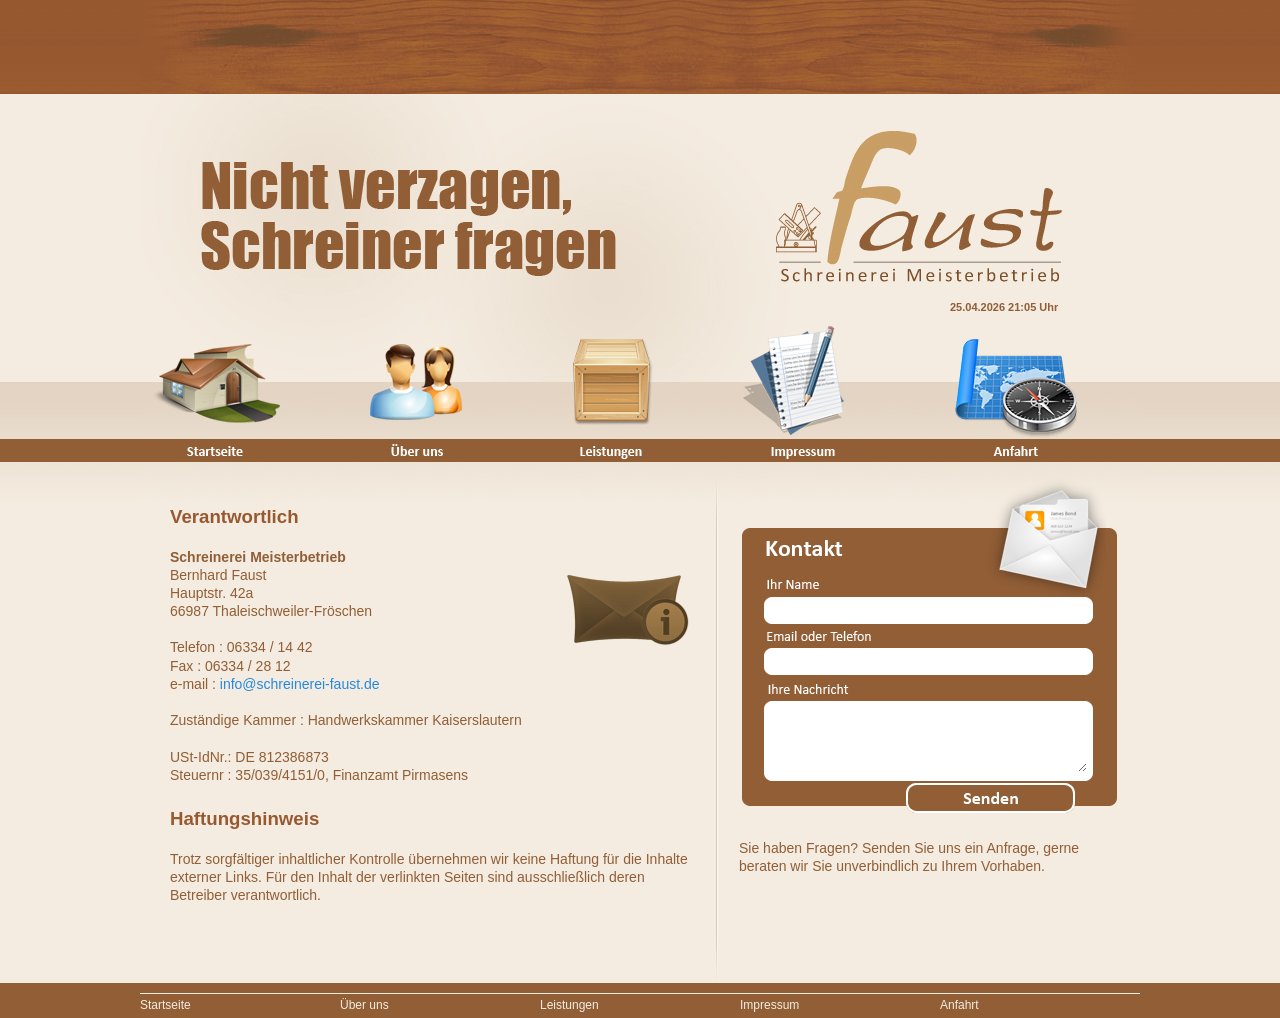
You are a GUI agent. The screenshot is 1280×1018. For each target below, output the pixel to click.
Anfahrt (959, 1005)
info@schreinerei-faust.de (300, 684)
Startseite (165, 1005)
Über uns (364, 1005)
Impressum (769, 1005)
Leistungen (569, 1005)
